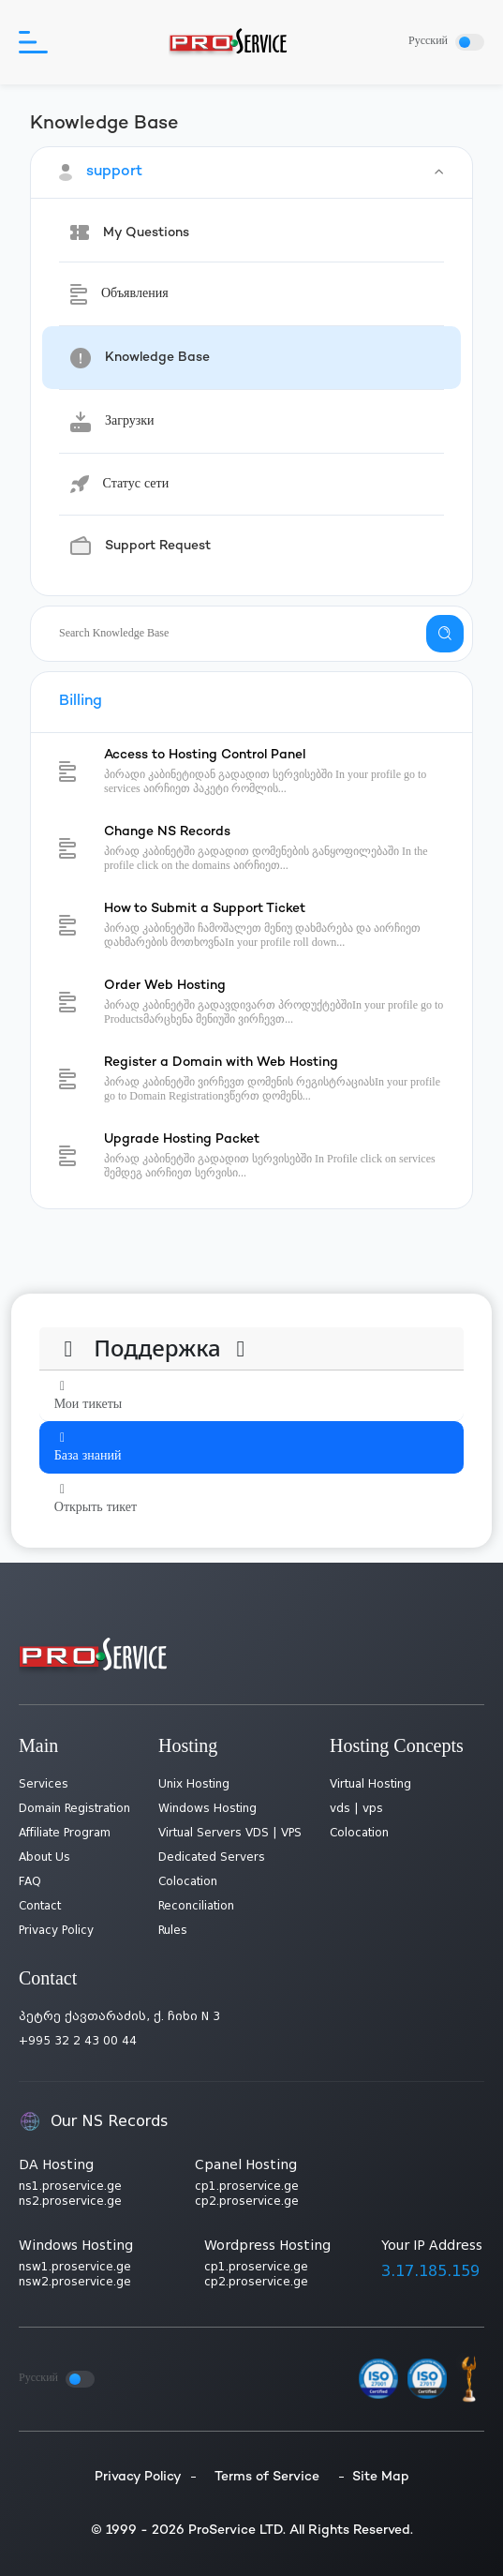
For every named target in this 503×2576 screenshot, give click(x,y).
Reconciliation (196, 1905)
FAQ (30, 1881)
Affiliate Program (65, 1832)
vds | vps (356, 1808)
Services (43, 1783)
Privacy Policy (56, 1930)
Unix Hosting (193, 1783)
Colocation (187, 1881)
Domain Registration (74, 1808)
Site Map (380, 2477)
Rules (172, 1930)
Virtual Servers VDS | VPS (230, 1832)
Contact (40, 1905)
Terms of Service (267, 2477)
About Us (44, 1857)
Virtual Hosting (370, 1783)
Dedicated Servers (211, 1857)
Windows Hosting (207, 1808)
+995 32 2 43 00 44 (78, 2040)
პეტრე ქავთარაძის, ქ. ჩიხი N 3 (119, 2016)
